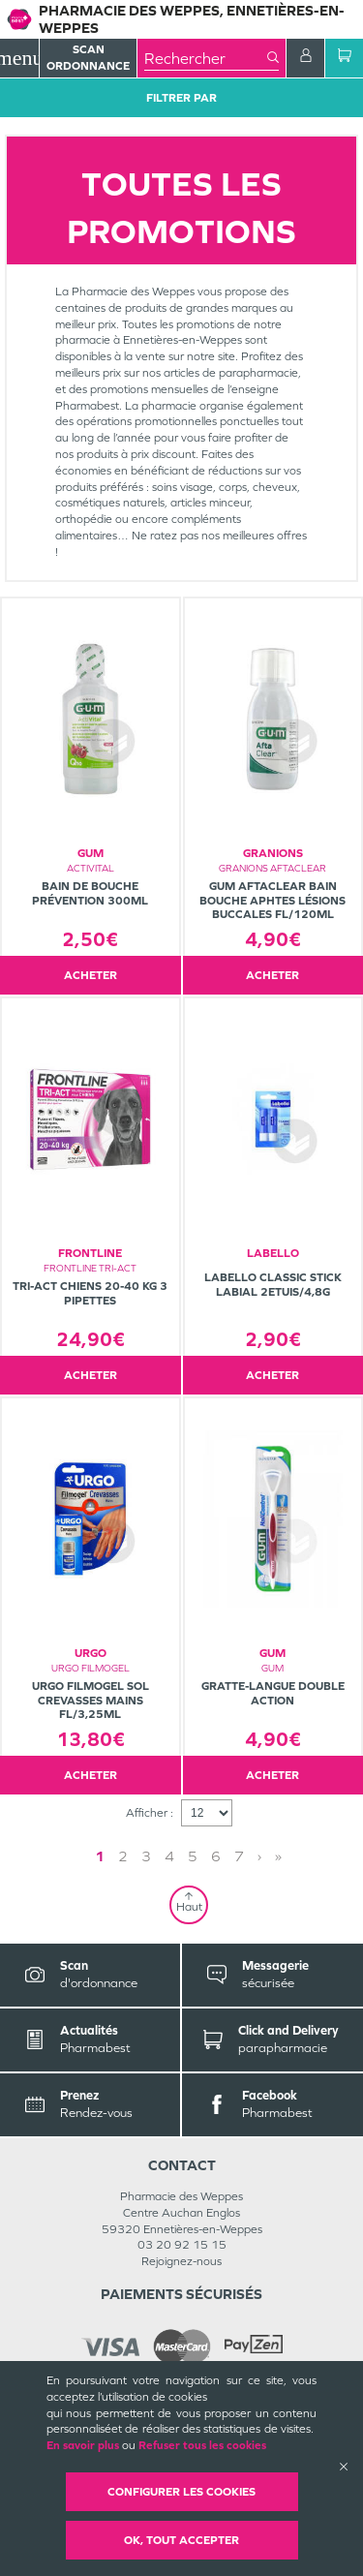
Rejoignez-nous (181, 2261)
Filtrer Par (181, 98)
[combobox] (205, 58)
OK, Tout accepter (181, 2540)
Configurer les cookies (181, 2492)
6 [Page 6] (216, 1856)
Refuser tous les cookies (202, 2445)
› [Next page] (259, 1856)
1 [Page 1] (100, 1856)
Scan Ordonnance (88, 58)
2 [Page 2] (123, 1856)
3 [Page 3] (146, 1856)
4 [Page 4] (169, 1856)
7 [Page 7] (239, 1856)
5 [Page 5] (192, 1856)
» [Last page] (278, 1856)
